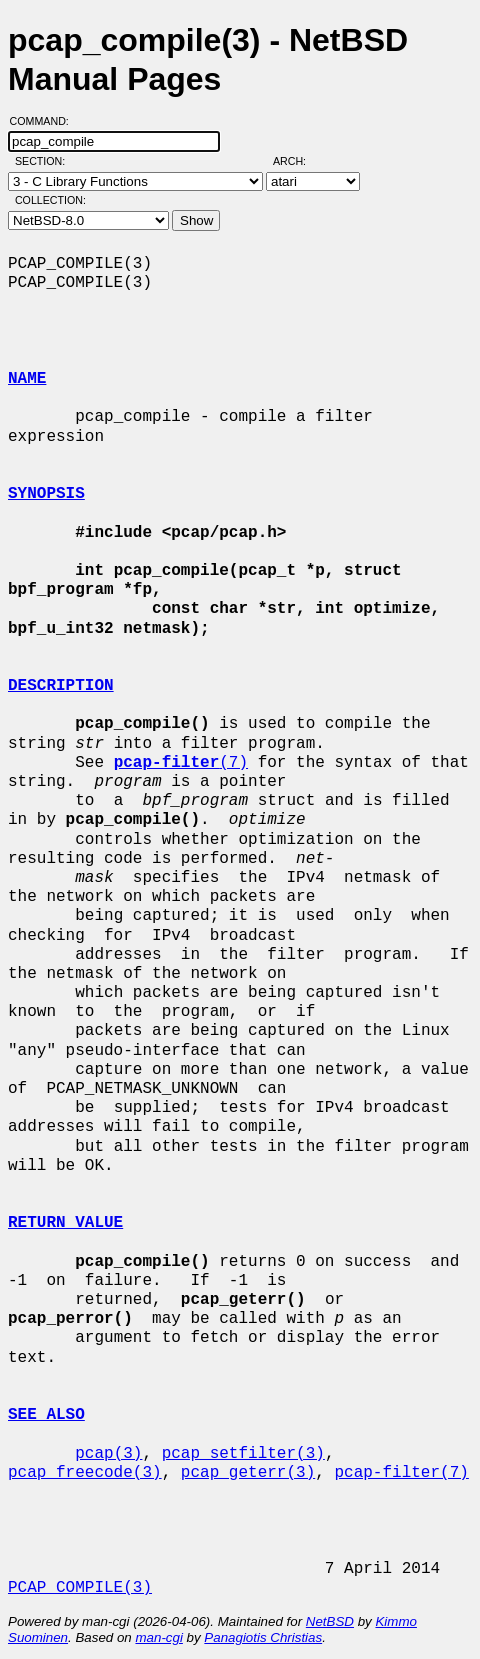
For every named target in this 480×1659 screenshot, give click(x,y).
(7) (181, 763)
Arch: (298, 161)
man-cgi (158, 1637)
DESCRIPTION (61, 686)
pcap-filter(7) (401, 1473)
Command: (45, 121)
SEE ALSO (46, 1415)
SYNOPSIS (46, 494)
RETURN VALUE (65, 1223)
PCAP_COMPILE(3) (80, 1588)
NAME (27, 379)
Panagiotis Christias (263, 1637)
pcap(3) (108, 1454)
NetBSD (330, 1621)
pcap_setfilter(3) (243, 1454)
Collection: (50, 200)
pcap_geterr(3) (248, 1473)
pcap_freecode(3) (85, 1473)
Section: (44, 161)
